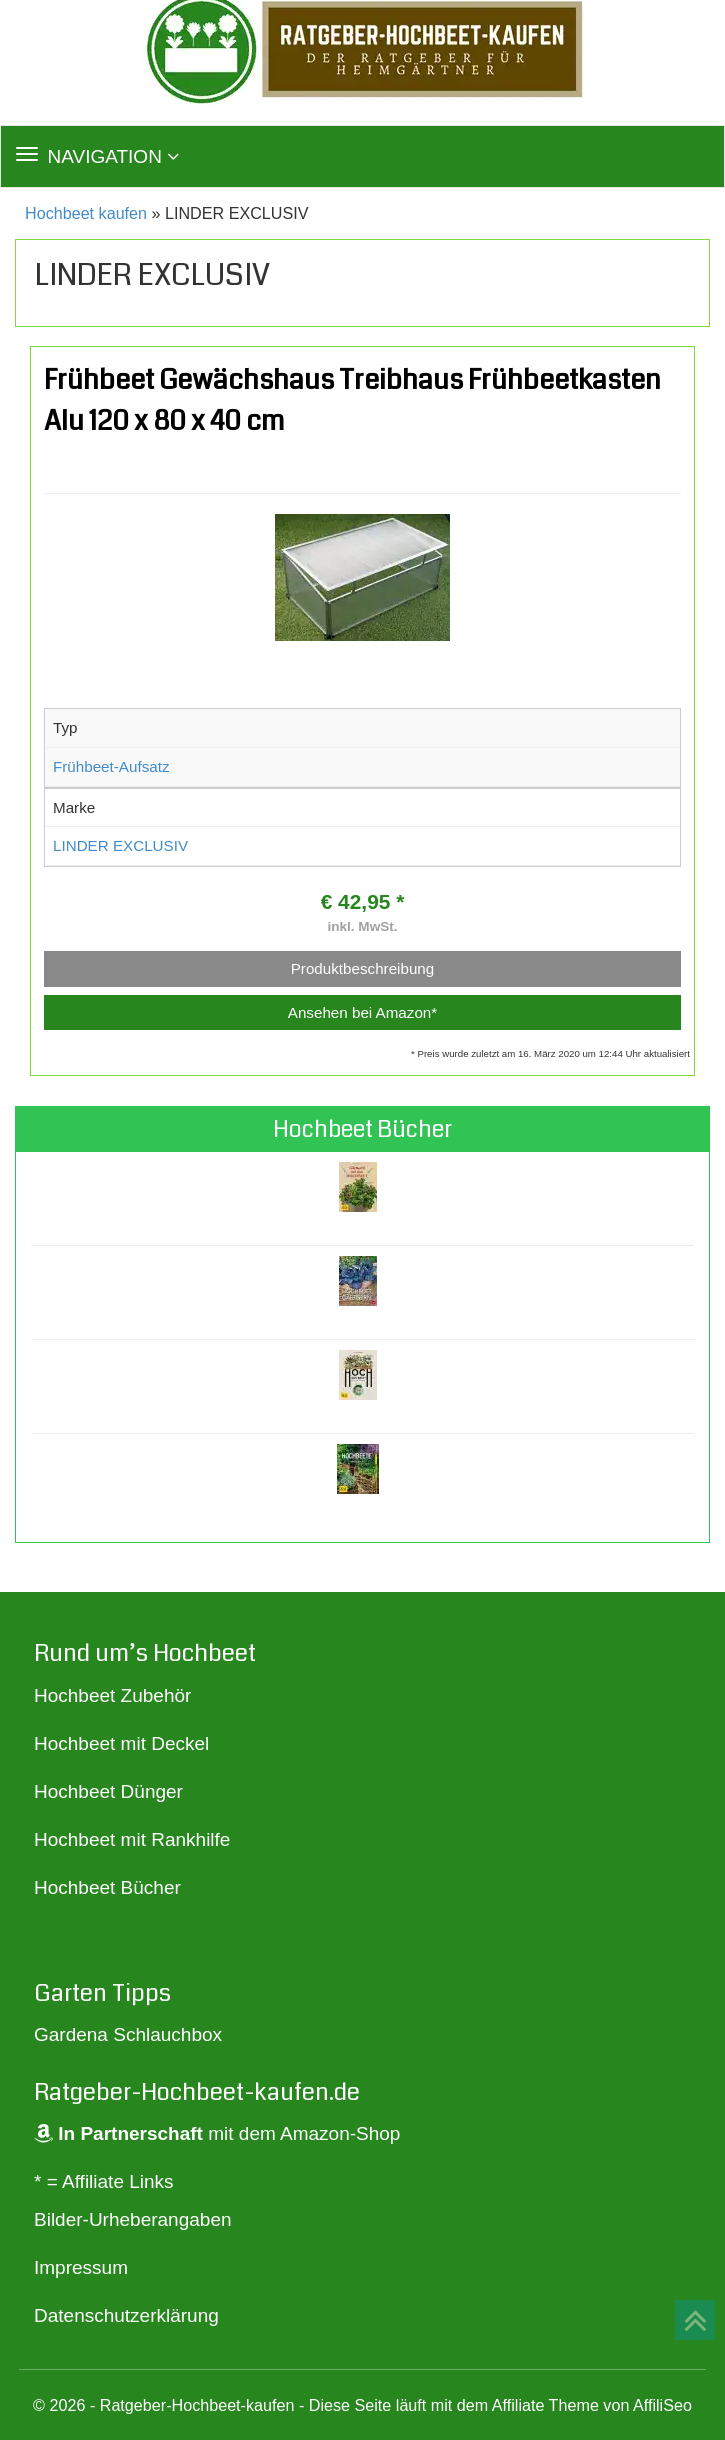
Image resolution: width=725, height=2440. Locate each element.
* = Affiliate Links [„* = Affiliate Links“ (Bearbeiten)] (104, 2181)
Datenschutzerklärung (126, 2315)
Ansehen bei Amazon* (362, 1012)
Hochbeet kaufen (86, 213)
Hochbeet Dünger (108, 1791)
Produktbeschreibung (363, 968)
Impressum (81, 2267)
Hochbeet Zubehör (112, 1695)
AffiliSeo (662, 2405)
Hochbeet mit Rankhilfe (132, 1839)
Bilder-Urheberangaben (133, 2219)
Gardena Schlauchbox (128, 2034)
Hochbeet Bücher (107, 1887)
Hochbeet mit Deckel (121, 1743)
